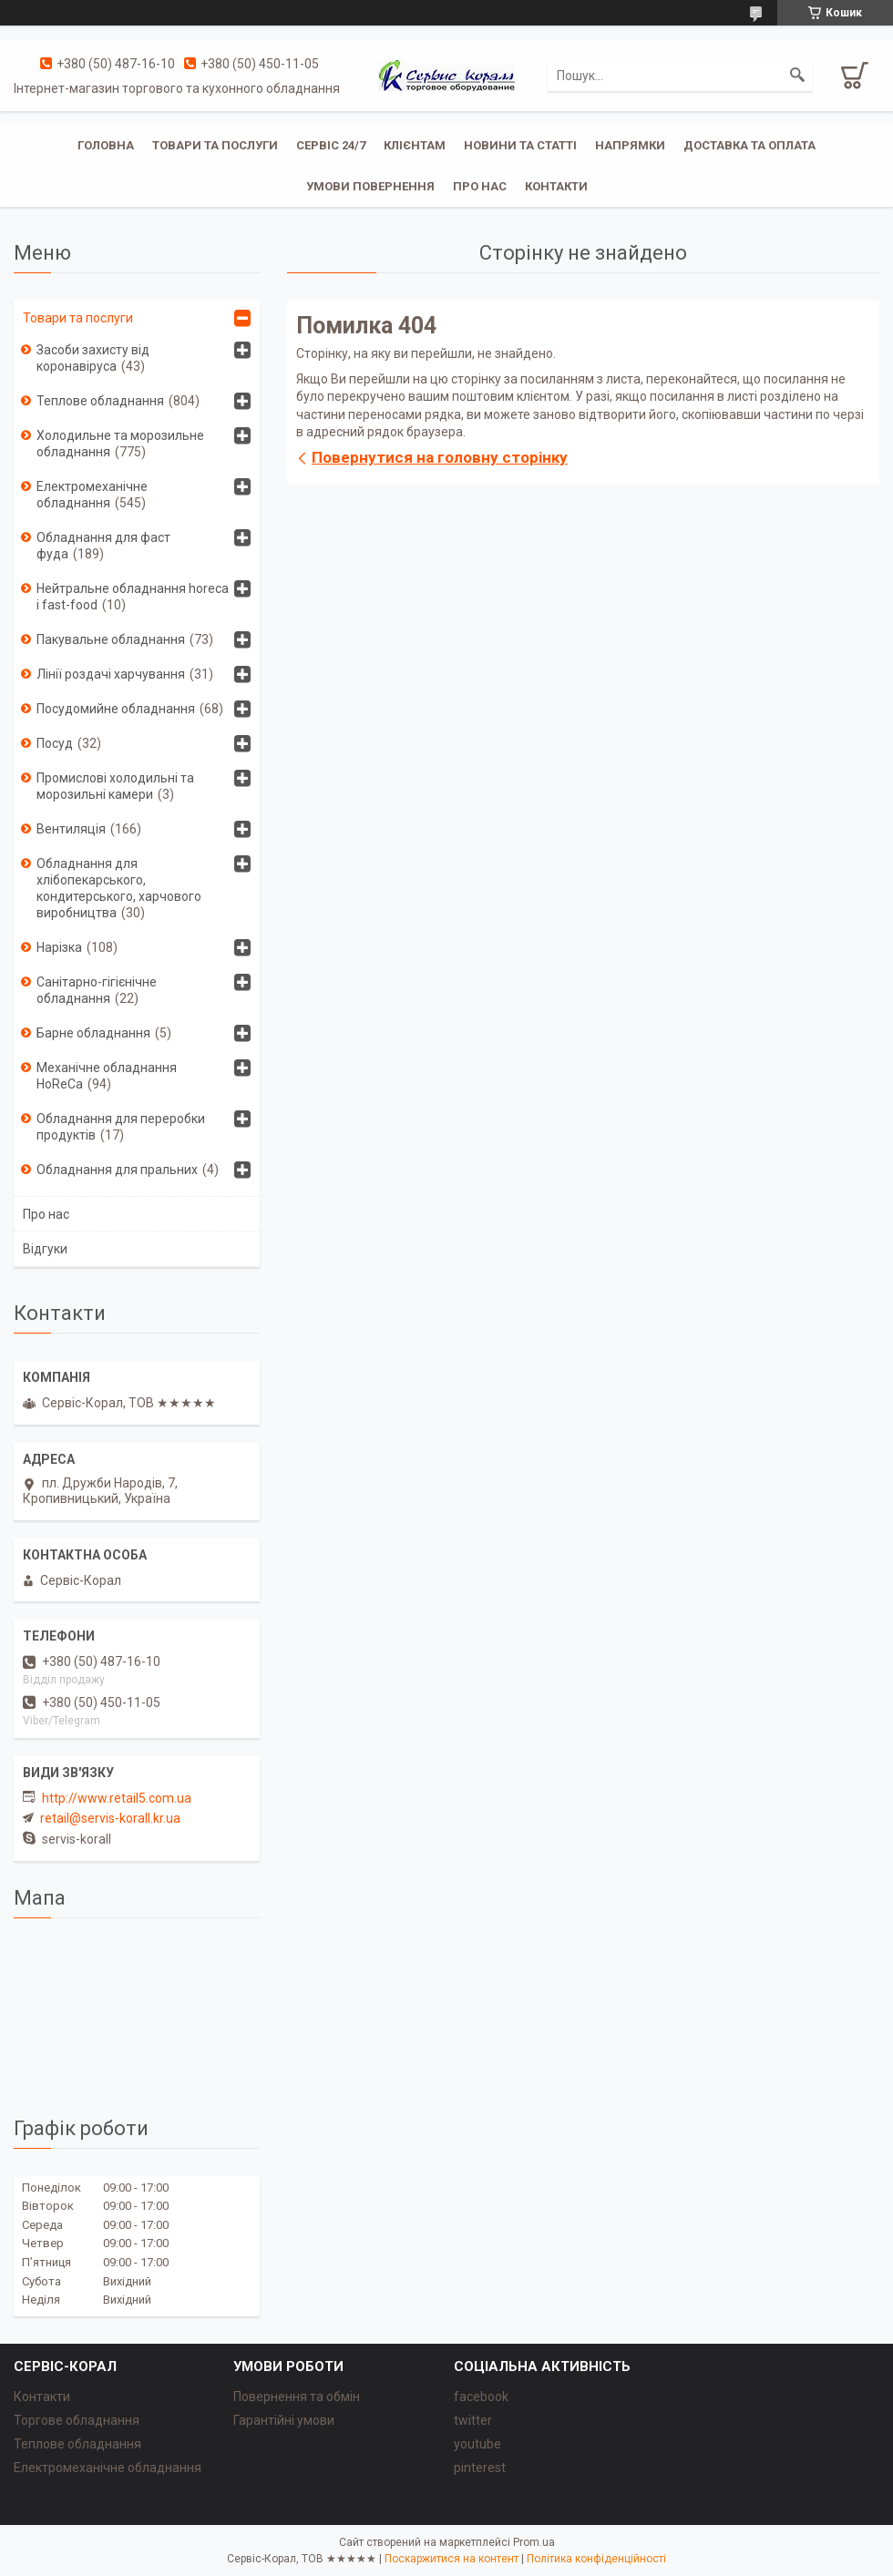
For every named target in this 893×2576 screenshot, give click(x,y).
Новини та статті (520, 145)
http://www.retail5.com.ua (116, 1798)
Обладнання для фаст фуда (103, 545)
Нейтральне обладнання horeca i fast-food (132, 596)
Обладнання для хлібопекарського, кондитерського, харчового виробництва (118, 888)
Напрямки (630, 145)
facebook (481, 2396)
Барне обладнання (93, 1033)
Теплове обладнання (100, 401)
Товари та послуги (215, 145)
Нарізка (59, 947)
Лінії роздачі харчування (110, 674)
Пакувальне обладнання (110, 639)
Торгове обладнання (76, 2420)
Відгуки (45, 1249)
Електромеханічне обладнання (92, 494)
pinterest (480, 2467)
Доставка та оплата (749, 145)
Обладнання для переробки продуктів (120, 1126)
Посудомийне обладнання (115, 708)
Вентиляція (71, 829)
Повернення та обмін (296, 2396)
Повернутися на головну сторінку (440, 457)
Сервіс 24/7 (330, 145)
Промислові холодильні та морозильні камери (115, 786)
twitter (473, 2420)
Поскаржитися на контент (451, 2558)
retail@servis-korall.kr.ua (110, 1818)
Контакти (556, 186)
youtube (477, 2444)
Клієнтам (415, 145)
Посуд (54, 743)
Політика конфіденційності (596, 2558)
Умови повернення (370, 186)
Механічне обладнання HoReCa (106, 1075)
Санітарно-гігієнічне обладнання (96, 990)
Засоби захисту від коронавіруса (92, 357)
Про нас (480, 186)
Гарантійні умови (283, 2420)
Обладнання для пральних (117, 1169)
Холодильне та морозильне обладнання (120, 443)
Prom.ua (534, 2542)
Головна (105, 145)
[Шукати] (797, 75)
